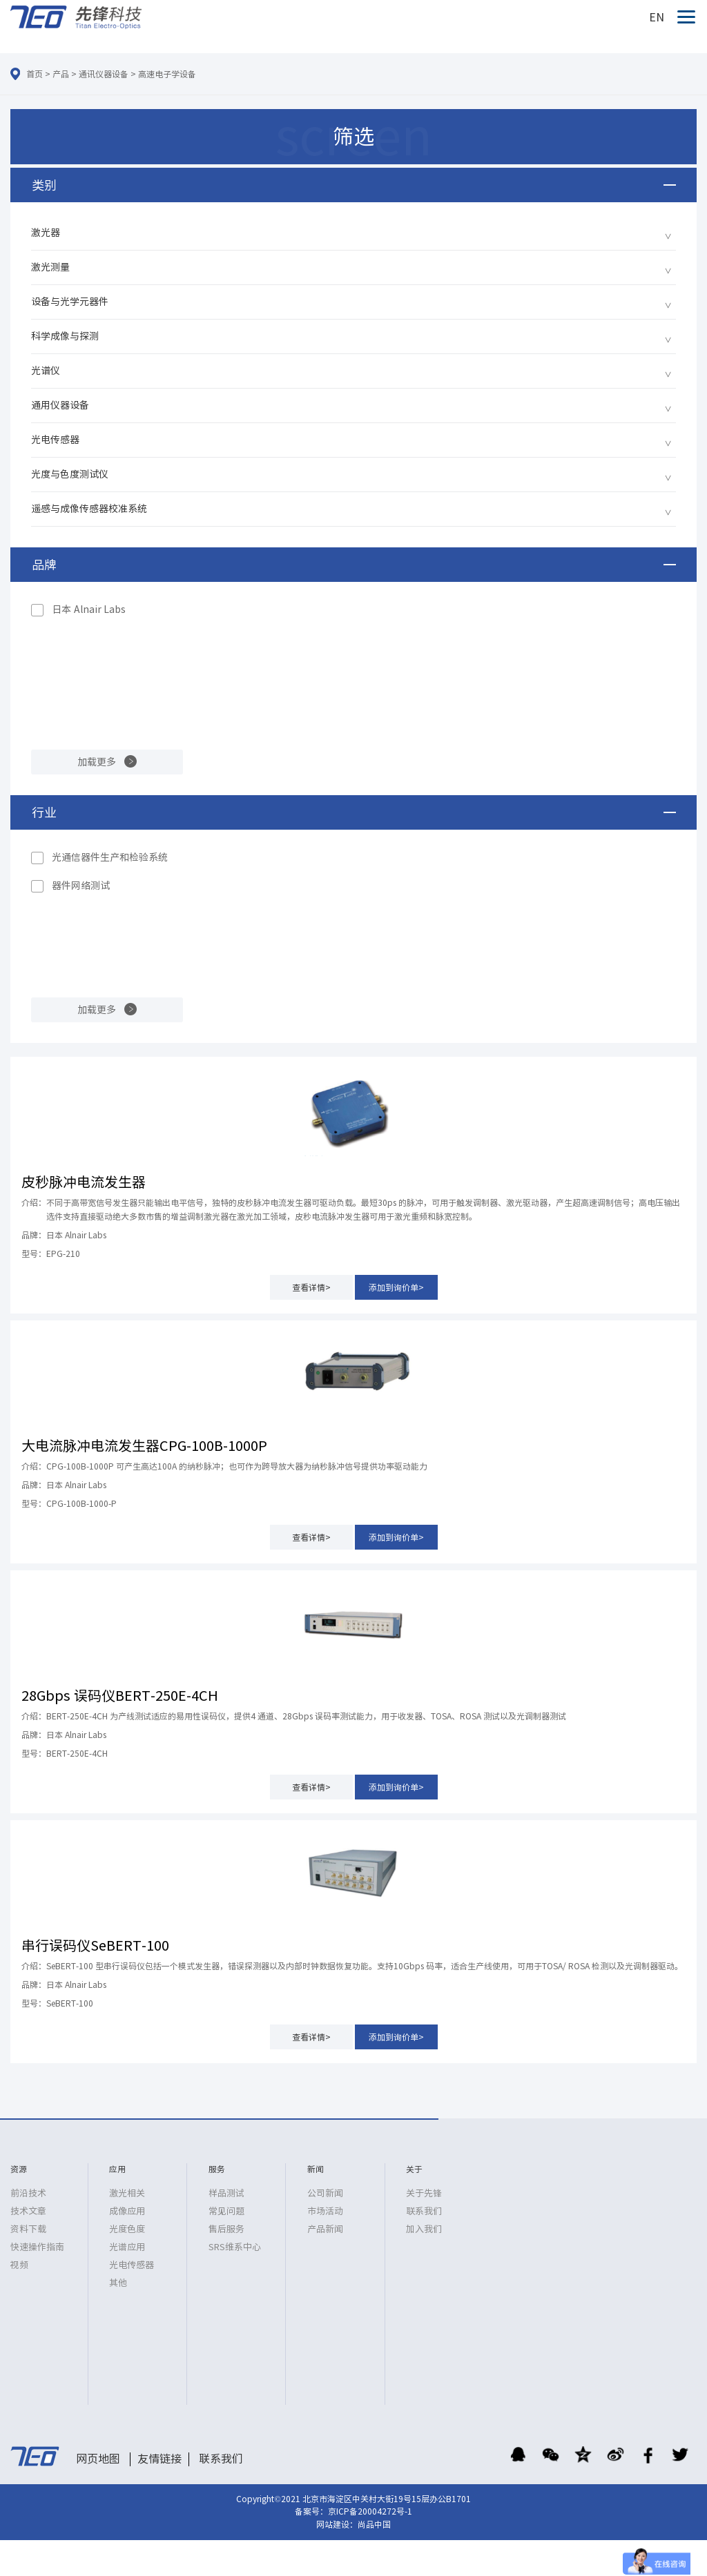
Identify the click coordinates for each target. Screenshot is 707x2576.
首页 (34, 74)
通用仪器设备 (60, 405)
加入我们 (424, 2229)
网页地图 (98, 2458)
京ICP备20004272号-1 (370, 2511)
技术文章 (28, 2211)
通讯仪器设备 (103, 74)
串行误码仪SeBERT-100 (95, 1945)
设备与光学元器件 (69, 301)
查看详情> (311, 1287)
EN (656, 17)
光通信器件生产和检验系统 (110, 857)
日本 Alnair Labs (89, 609)
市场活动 (325, 2211)
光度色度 (127, 2229)
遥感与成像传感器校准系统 (89, 509)
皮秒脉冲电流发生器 (83, 1182)
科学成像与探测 (65, 336)
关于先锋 (424, 2193)
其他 (118, 2283)
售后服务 (226, 2229)
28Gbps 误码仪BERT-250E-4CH (119, 1695)
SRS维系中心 (235, 2247)
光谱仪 (45, 370)
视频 (19, 2265)
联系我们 (424, 2211)
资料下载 (28, 2229)
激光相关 (127, 2193)
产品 (60, 74)
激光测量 (50, 267)
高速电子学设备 (167, 74)
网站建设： (337, 2524)
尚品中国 (374, 2524)
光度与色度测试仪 (69, 474)
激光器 (45, 232)
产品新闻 (325, 2229)
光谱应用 (127, 2247)
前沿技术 (28, 2193)
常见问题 (226, 2211)
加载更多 (96, 762)
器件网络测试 (81, 885)
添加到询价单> (396, 1287)
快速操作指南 (37, 2247)
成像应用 (127, 2211)
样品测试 (226, 2193)
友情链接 (159, 2458)
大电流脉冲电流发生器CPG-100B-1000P (144, 1445)
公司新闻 (325, 2193)
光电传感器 (55, 440)
